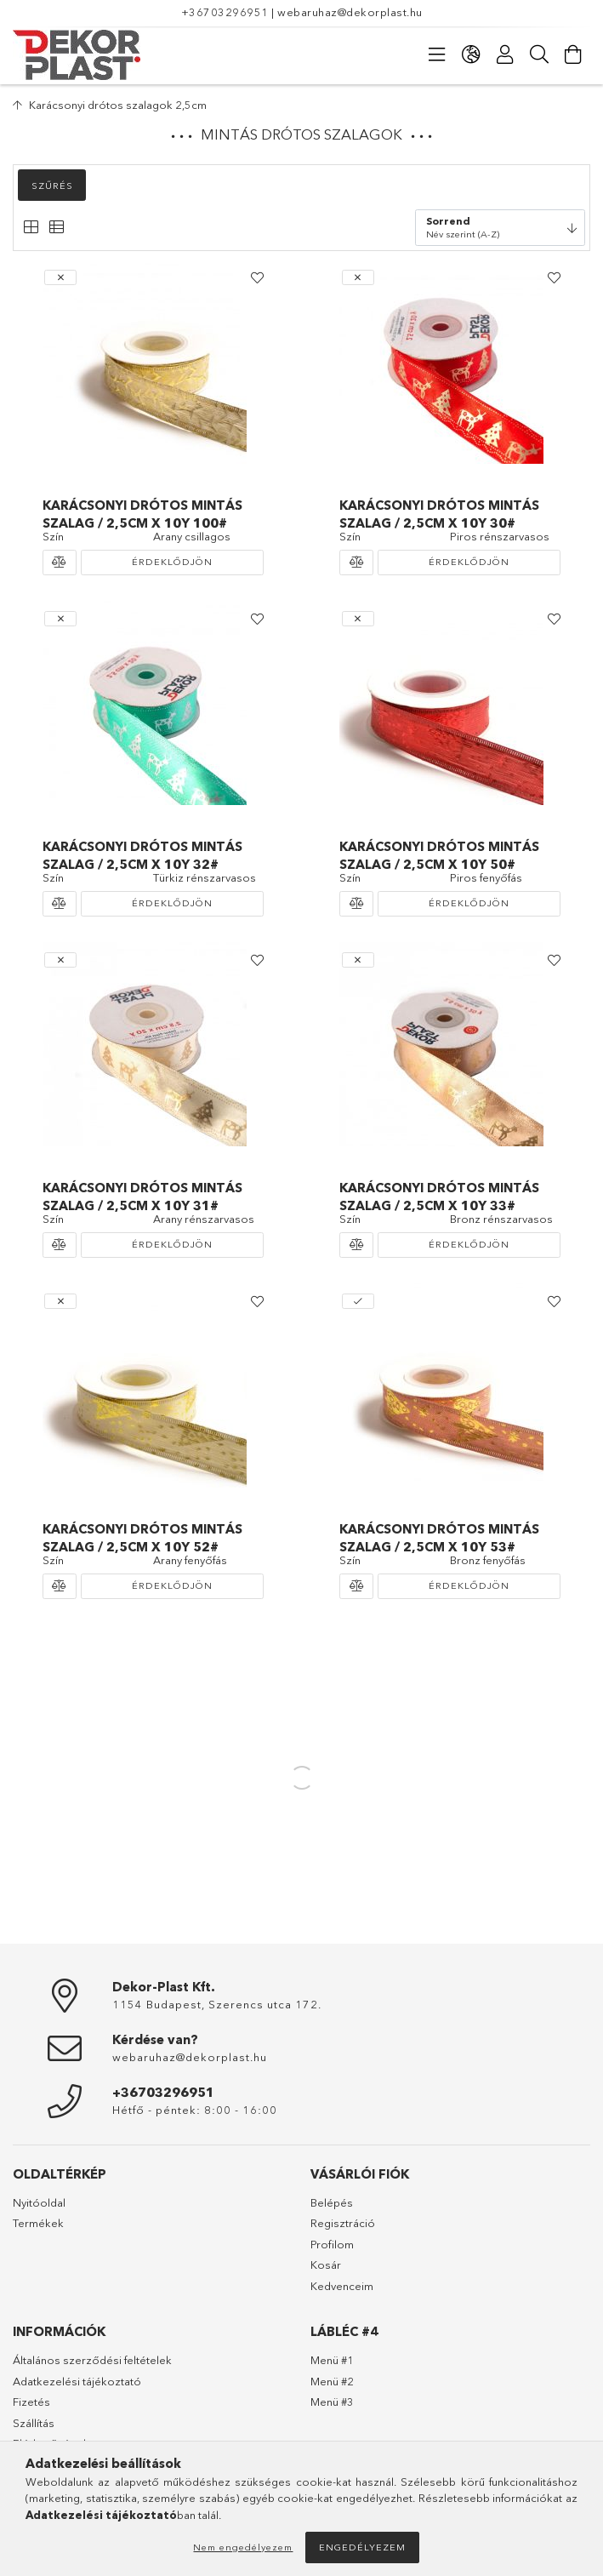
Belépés (331, 2202)
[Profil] (505, 54)
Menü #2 (332, 2381)
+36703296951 (225, 12)
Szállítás (33, 2423)
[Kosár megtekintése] (573, 54)
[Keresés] (539, 54)
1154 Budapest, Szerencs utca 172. (216, 2004)
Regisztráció (342, 2223)
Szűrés (52, 185)
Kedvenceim (341, 2286)
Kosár (325, 2264)
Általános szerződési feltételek (92, 2360)
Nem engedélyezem (243, 2547)
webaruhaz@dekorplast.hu (350, 12)
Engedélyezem (362, 2547)
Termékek (38, 2223)
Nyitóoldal (39, 2202)
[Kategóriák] (437, 54)
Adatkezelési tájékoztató (77, 2381)
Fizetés (31, 2401)
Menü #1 (332, 2360)
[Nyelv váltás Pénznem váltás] (471, 54)
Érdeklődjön (172, 562)
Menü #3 (332, 2401)
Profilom (332, 2244)
